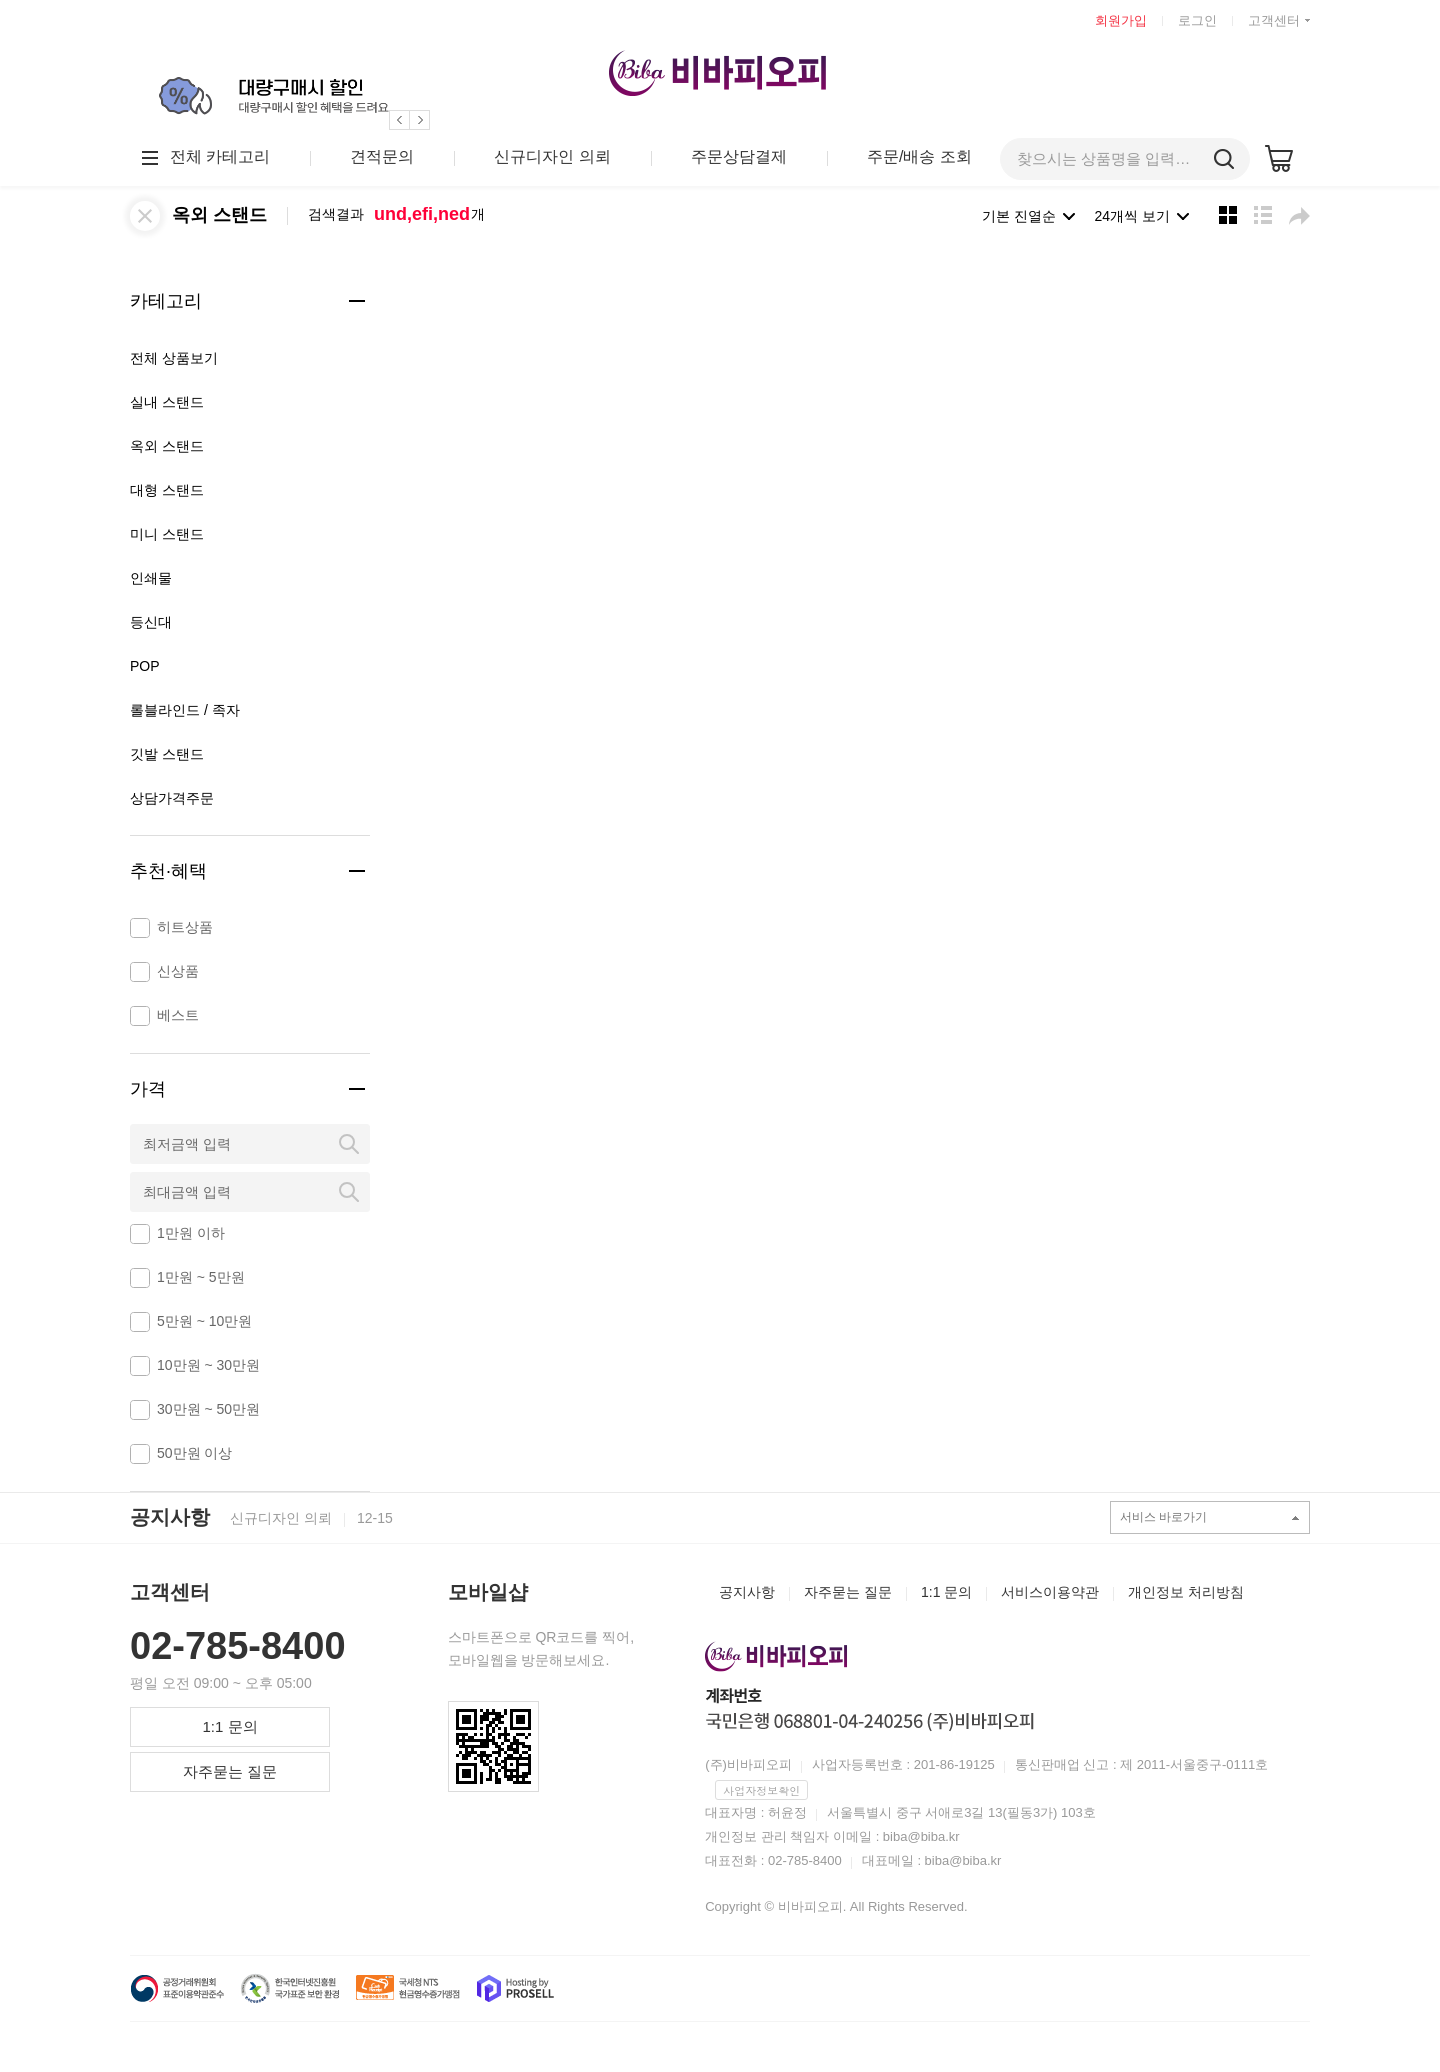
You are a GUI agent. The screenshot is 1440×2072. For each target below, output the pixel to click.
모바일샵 (488, 1592)
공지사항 (170, 1517)
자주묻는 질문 (230, 1771)
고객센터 (1274, 20)
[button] (399, 120)
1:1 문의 (229, 1726)
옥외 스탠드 (219, 215)
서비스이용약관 (1050, 1592)
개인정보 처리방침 (1186, 1592)
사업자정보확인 (761, 1790)
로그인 (1197, 20)
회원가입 (1121, 20)
